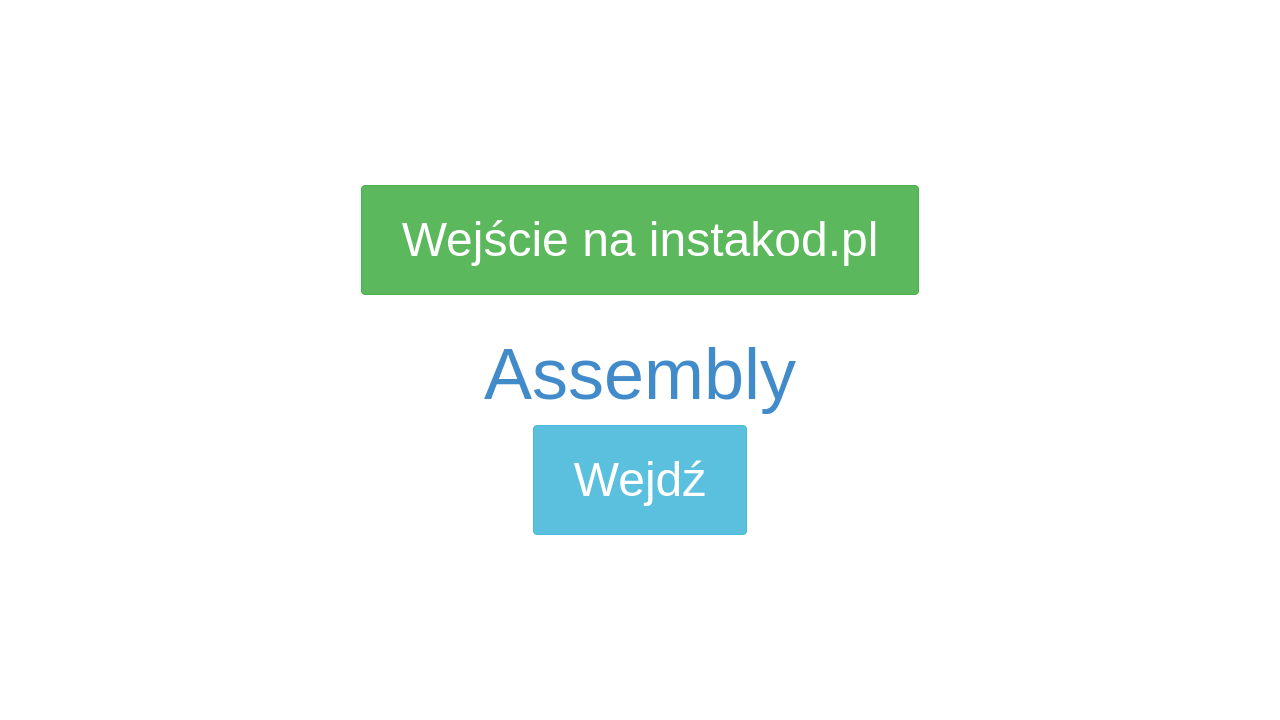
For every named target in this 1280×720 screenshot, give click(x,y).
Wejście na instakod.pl (640, 239)
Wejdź (640, 479)
